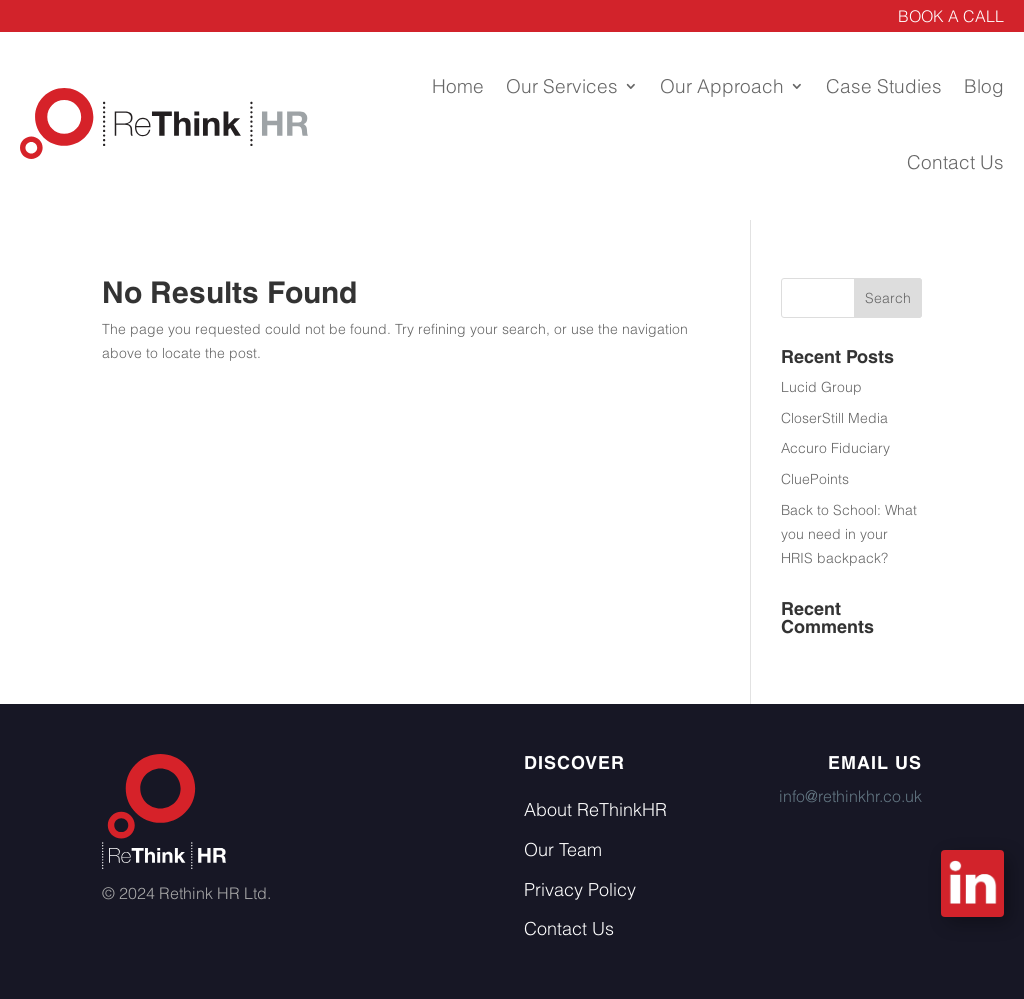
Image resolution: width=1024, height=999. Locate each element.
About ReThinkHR (595, 809)
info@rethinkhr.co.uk (850, 796)
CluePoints (815, 479)
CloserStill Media (834, 418)
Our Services (562, 86)
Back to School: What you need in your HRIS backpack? (849, 534)
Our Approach (722, 86)
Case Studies (884, 86)
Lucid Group (821, 387)
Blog (984, 86)
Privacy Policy (580, 889)
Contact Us (955, 162)
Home (458, 86)
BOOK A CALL (951, 16)
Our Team (563, 849)
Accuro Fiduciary (835, 448)
